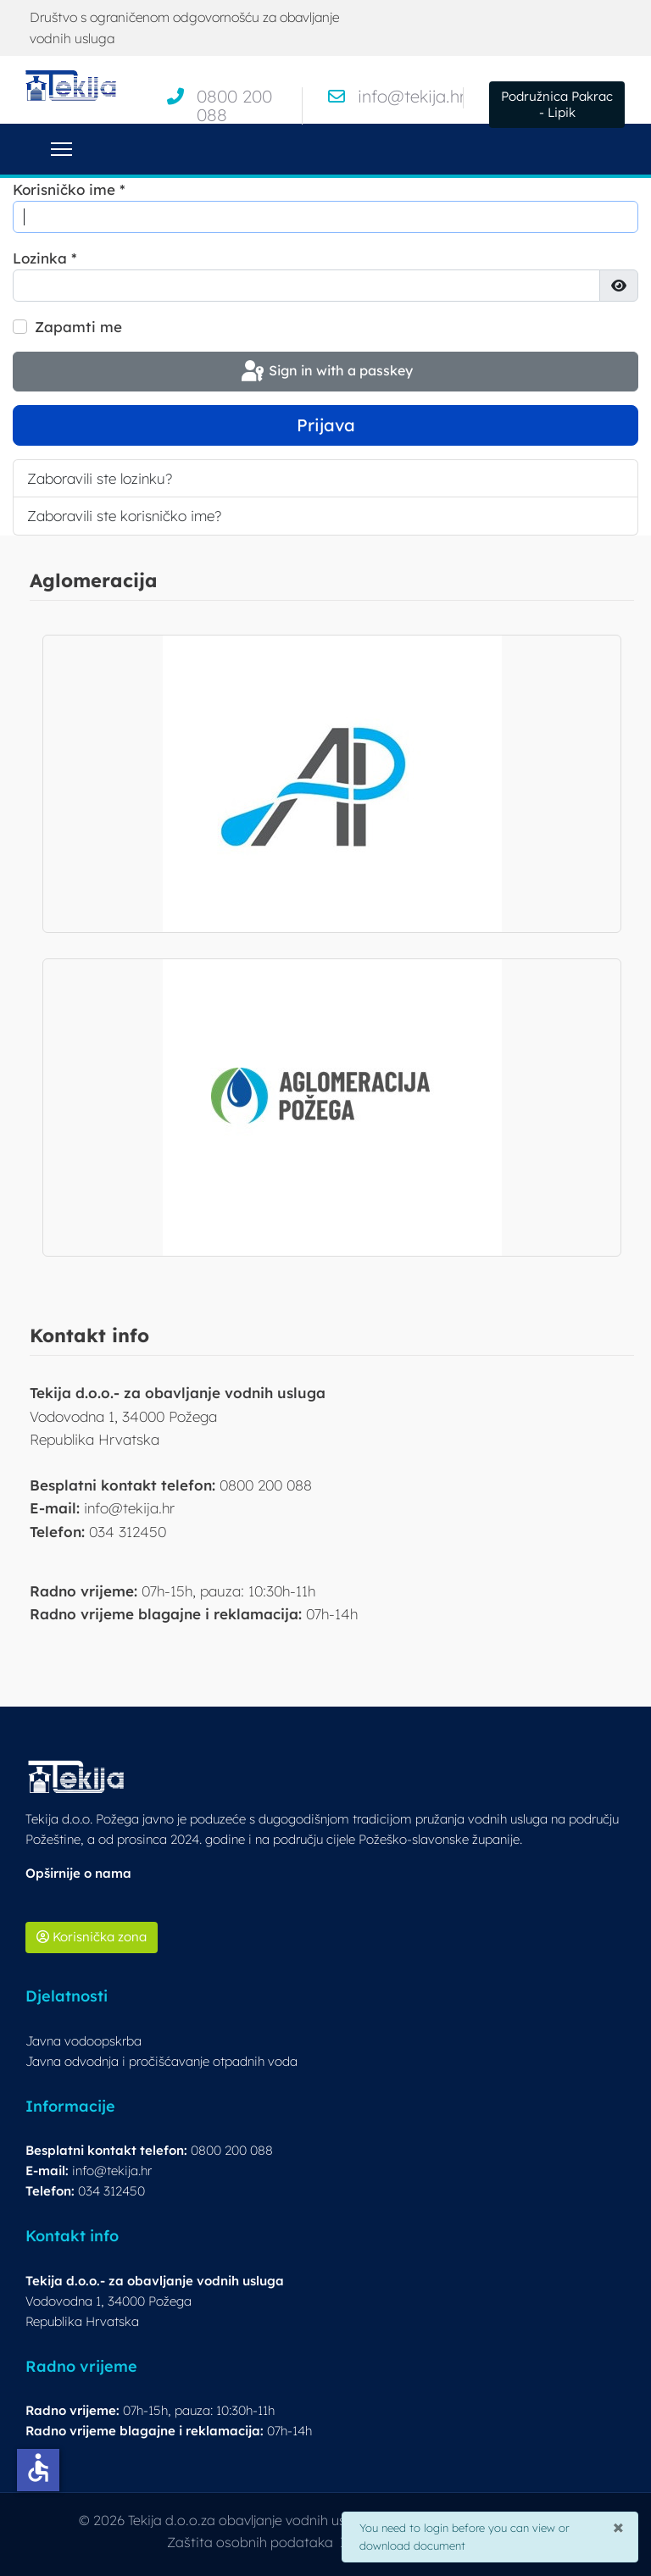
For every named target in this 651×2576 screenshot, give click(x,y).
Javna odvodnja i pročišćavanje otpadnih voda (161, 2061)
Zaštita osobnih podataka (250, 2542)
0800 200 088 (234, 105)
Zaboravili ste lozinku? (99, 478)
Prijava (326, 425)
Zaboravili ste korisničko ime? (124, 516)
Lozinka (45, 258)
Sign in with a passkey (325, 372)
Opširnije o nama (78, 1873)
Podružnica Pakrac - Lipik (557, 104)
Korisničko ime (69, 189)
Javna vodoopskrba (83, 2041)
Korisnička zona (91, 1937)
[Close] (618, 2525)
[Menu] (61, 149)
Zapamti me (78, 327)
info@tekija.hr (411, 96)
